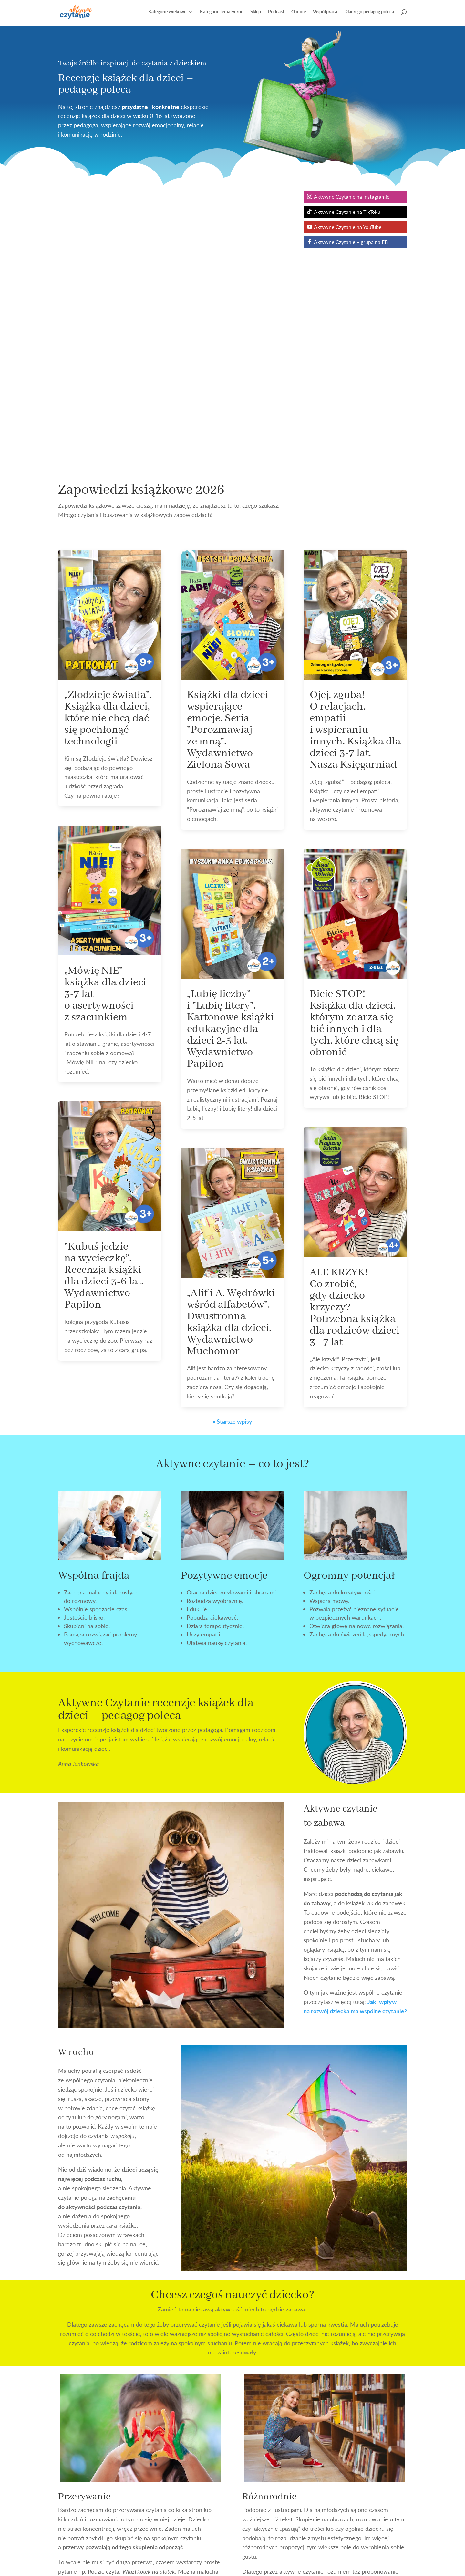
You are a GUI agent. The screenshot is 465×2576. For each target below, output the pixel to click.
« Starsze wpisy (232, 1145)
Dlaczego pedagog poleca (369, 13)
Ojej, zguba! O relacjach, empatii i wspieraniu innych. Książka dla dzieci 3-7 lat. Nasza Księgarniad (355, 454)
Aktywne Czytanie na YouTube (347, 227)
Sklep (255, 13)
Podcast (276, 13)
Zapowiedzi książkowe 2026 (141, 214)
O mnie (298, 13)
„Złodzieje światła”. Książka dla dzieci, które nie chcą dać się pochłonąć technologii (108, 442)
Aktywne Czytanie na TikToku (347, 212)
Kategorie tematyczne (221, 13)
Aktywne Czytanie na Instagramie (351, 196)
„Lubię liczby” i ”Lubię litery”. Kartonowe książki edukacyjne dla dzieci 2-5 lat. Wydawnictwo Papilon (230, 753)
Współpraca (325, 13)
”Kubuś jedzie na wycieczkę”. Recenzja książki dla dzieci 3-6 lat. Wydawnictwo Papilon (103, 1000)
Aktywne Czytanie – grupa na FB (351, 242)
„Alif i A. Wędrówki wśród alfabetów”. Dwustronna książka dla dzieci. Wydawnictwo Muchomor (231, 1046)
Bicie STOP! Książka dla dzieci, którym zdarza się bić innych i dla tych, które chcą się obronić (354, 747)
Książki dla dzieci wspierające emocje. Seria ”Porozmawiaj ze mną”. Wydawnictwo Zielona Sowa (227, 454)
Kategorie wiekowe (167, 13)
